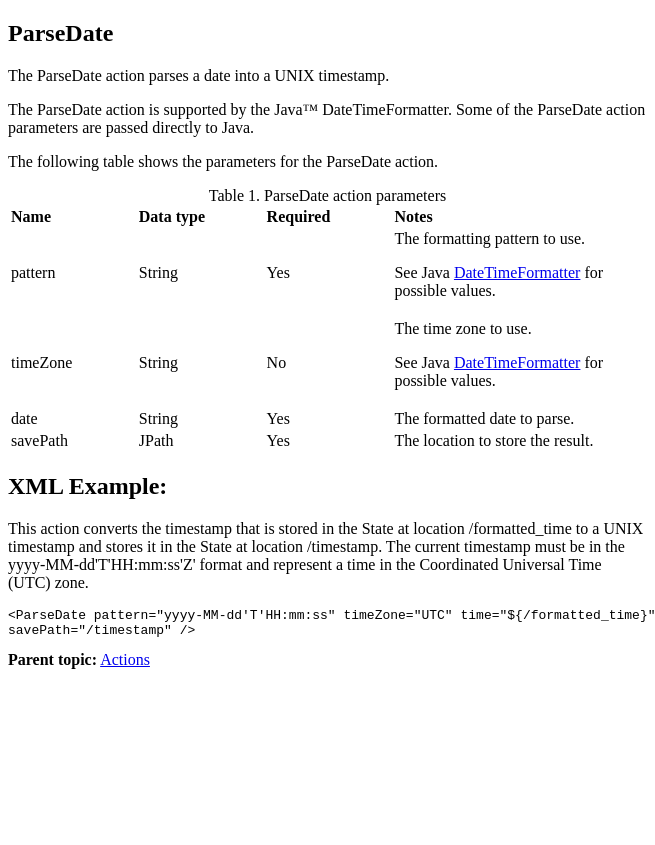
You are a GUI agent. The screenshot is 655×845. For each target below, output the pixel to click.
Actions (125, 665)
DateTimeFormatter (517, 272)
